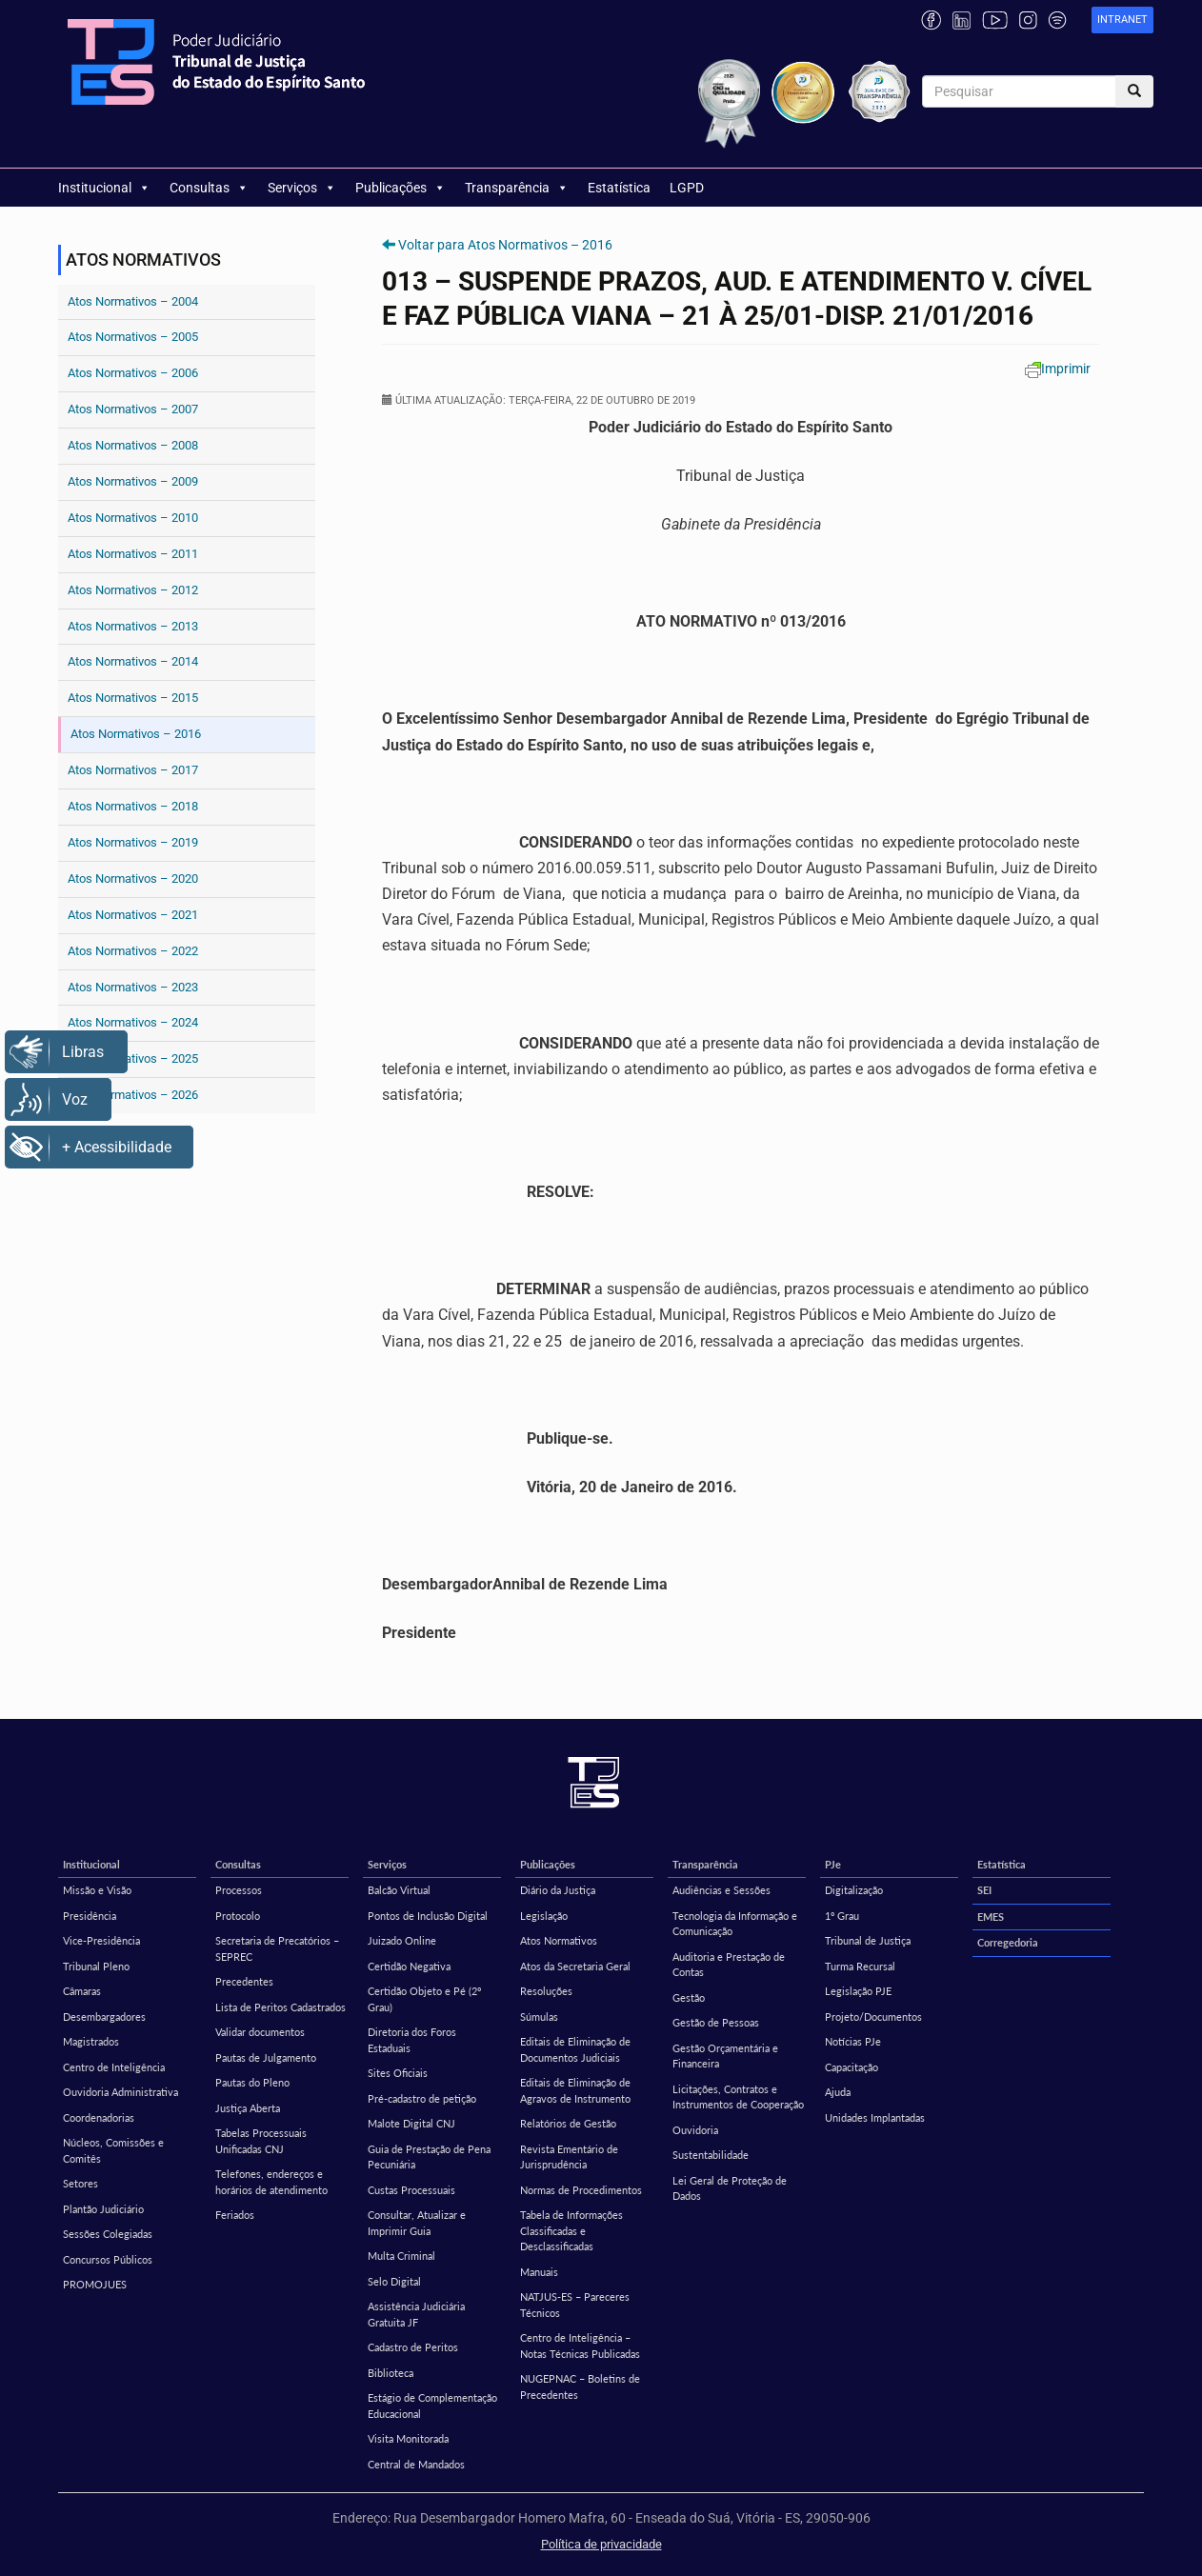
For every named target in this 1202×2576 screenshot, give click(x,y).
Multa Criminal (401, 2255)
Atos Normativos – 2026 (133, 1095)
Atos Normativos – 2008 (133, 445)
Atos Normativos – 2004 (133, 301)
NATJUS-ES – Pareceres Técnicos (575, 2304)
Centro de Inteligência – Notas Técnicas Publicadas (580, 2345)
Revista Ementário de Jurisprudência (569, 2157)
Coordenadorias (98, 2117)
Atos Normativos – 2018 (133, 806)
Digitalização (854, 1890)
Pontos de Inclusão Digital (428, 1915)
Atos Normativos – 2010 (133, 517)
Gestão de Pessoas (715, 2022)
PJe (833, 1864)
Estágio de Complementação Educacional (432, 2405)
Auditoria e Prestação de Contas (728, 1964)
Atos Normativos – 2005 (133, 336)
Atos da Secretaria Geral (575, 1966)
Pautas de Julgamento (265, 2057)
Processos (238, 1890)
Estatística (619, 187)
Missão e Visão (97, 1890)
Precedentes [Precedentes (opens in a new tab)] (244, 1981)
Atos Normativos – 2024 (133, 1022)
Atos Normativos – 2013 (133, 626)
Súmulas (539, 2016)
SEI (984, 1890)
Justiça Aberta (247, 2108)
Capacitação (851, 2067)
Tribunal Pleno (96, 1966)
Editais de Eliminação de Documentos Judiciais (575, 2049)
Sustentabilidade (710, 2154)
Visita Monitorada (408, 2438)
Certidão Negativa (409, 1966)
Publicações (400, 188)
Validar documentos (260, 2032)
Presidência (89, 1915)
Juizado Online (402, 1940)
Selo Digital (394, 2281)
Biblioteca (390, 2372)
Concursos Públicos (107, 2259)
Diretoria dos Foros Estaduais (412, 2040)
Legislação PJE (858, 1991)
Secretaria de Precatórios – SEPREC (277, 1948)
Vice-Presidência (101, 1940)
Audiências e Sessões (721, 1890)
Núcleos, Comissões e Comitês (113, 2150)
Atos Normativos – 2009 (133, 481)
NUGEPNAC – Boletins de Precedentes (580, 2386)
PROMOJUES (95, 2284)
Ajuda (838, 2092)
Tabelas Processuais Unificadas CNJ (261, 2141)
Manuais (539, 2272)
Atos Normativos (558, 1940)
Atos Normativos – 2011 (133, 554)
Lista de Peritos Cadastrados (280, 2007)
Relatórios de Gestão (568, 2123)
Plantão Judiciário (103, 2209)
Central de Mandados (416, 2464)
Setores (80, 2183)
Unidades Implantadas (875, 2117)
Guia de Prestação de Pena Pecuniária (429, 2157)
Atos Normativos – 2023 (133, 987)
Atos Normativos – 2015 (133, 697)
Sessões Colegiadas (107, 2233)
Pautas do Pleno (252, 2082)
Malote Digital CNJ (411, 2123)
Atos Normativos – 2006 (133, 373)
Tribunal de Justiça (868, 1940)
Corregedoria (1007, 1942)
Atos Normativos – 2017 (133, 770)
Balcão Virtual (399, 1890)
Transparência (517, 188)
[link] (1122, 20)
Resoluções (546, 1991)
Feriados (234, 2214)
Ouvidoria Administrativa (120, 2092)
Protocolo (237, 1915)
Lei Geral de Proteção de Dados (729, 2188)
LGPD (687, 187)
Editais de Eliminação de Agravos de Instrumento (575, 2090)
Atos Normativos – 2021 (133, 915)
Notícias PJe (853, 2041)
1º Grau (842, 1915)
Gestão (688, 1997)
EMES (990, 1916)
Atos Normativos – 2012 (133, 590)
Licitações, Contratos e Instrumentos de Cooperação (738, 2097)
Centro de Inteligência (114, 2067)
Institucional (104, 188)
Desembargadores (104, 2016)
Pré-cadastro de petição (422, 2098)
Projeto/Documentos (873, 2016)
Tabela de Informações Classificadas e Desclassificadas (571, 2230)
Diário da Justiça (557, 1890)
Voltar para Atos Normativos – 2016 (505, 244)
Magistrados (91, 2041)
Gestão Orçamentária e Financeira (725, 2056)
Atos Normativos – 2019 (133, 842)
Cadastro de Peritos (413, 2347)
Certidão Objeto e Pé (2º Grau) (424, 1999)
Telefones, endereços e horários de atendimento (271, 2181)
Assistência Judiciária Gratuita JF (416, 2314)
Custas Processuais (411, 2190)
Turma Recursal (860, 1966)
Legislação (544, 1915)
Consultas (209, 188)
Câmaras (82, 1991)
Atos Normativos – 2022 (133, 951)
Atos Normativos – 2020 (133, 878)
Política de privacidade (601, 2544)
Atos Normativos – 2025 (133, 1058)
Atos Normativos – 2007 (133, 409)
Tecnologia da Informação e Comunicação (734, 1923)
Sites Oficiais (398, 2073)
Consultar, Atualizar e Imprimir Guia (417, 2222)
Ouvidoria (695, 2130)
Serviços (302, 188)
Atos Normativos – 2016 (135, 734)
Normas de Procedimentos (581, 2190)
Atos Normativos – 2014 (133, 661)
